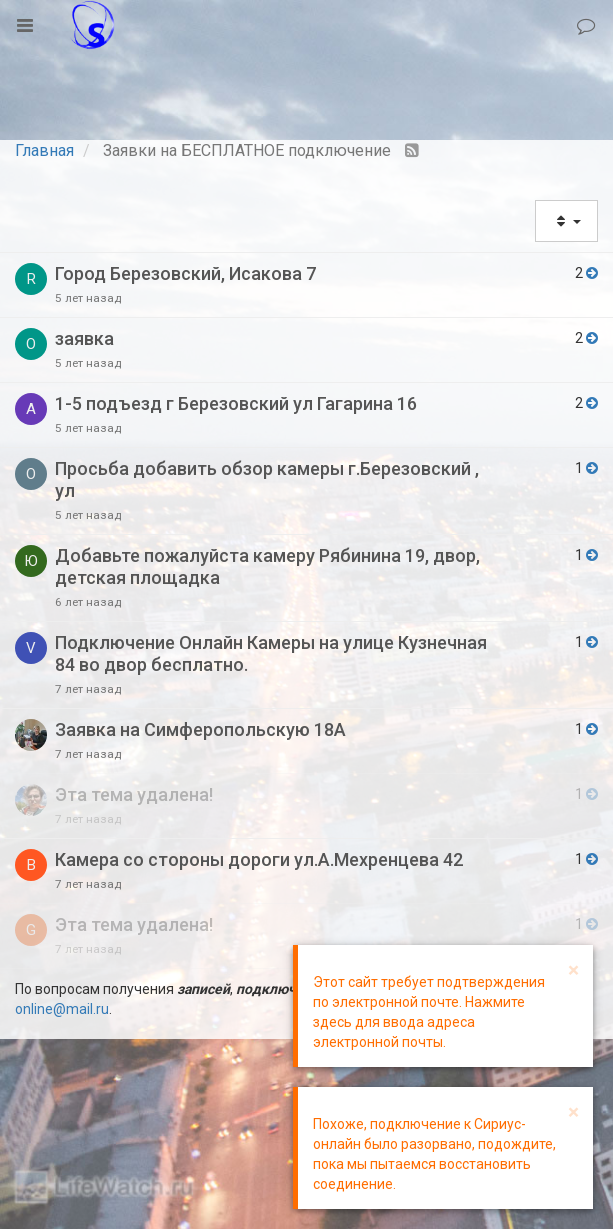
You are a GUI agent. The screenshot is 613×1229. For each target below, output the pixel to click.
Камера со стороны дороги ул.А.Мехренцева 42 (259, 859)
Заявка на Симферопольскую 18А (200, 729)
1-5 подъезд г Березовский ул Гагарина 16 (236, 403)
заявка (84, 338)
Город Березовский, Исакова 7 (185, 273)
